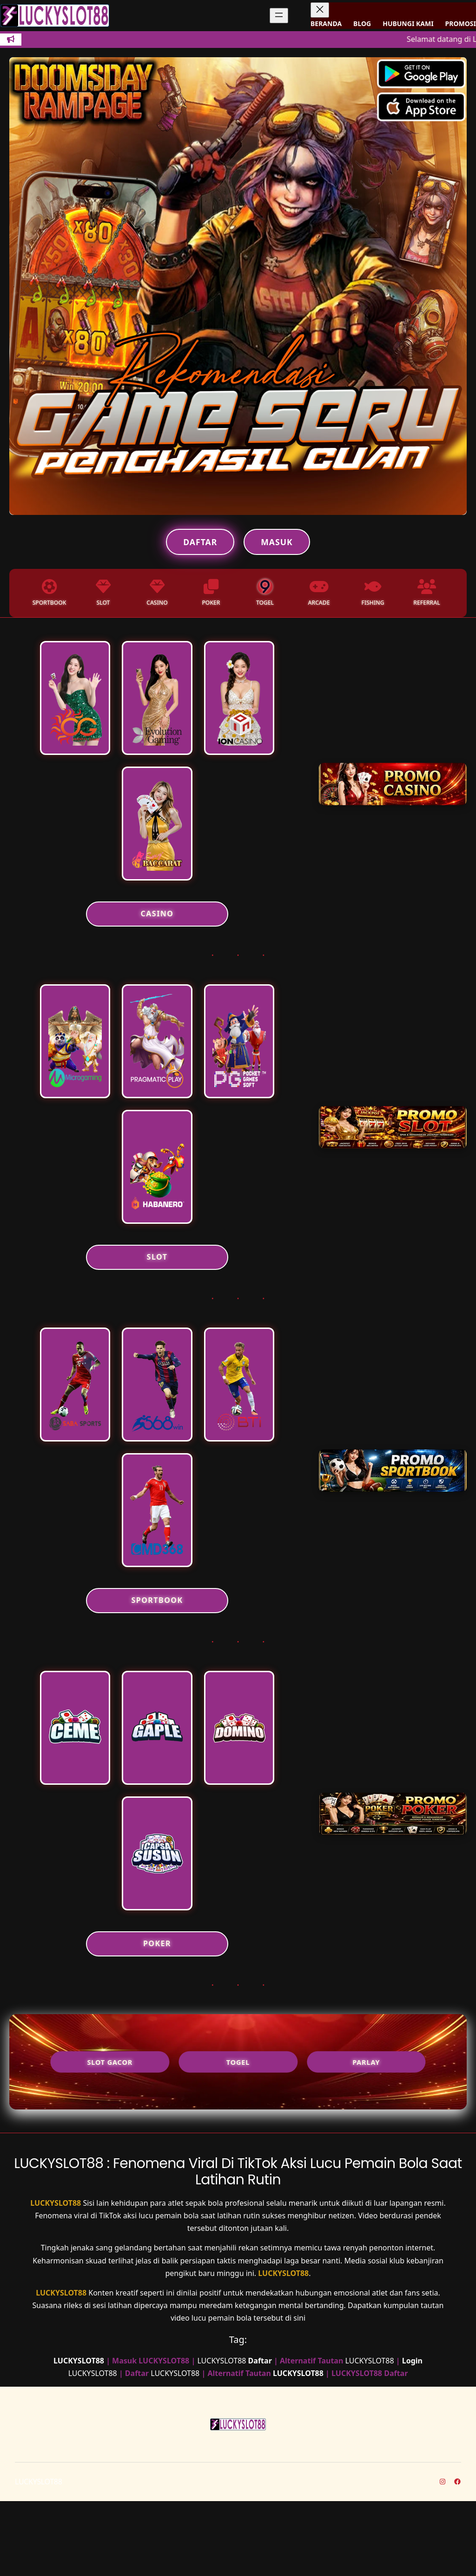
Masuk (276, 541)
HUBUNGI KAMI (408, 23)
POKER (157, 2018)
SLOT (157, 1294)
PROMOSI (460, 23)
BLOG (362, 23)
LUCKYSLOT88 (55, 2278)
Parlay (363, 2136)
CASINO (156, 933)
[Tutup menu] (320, 10)
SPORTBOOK (157, 1656)
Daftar (200, 541)
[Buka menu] (279, 15)
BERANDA (326, 23)
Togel (238, 2136)
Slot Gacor (112, 2136)
